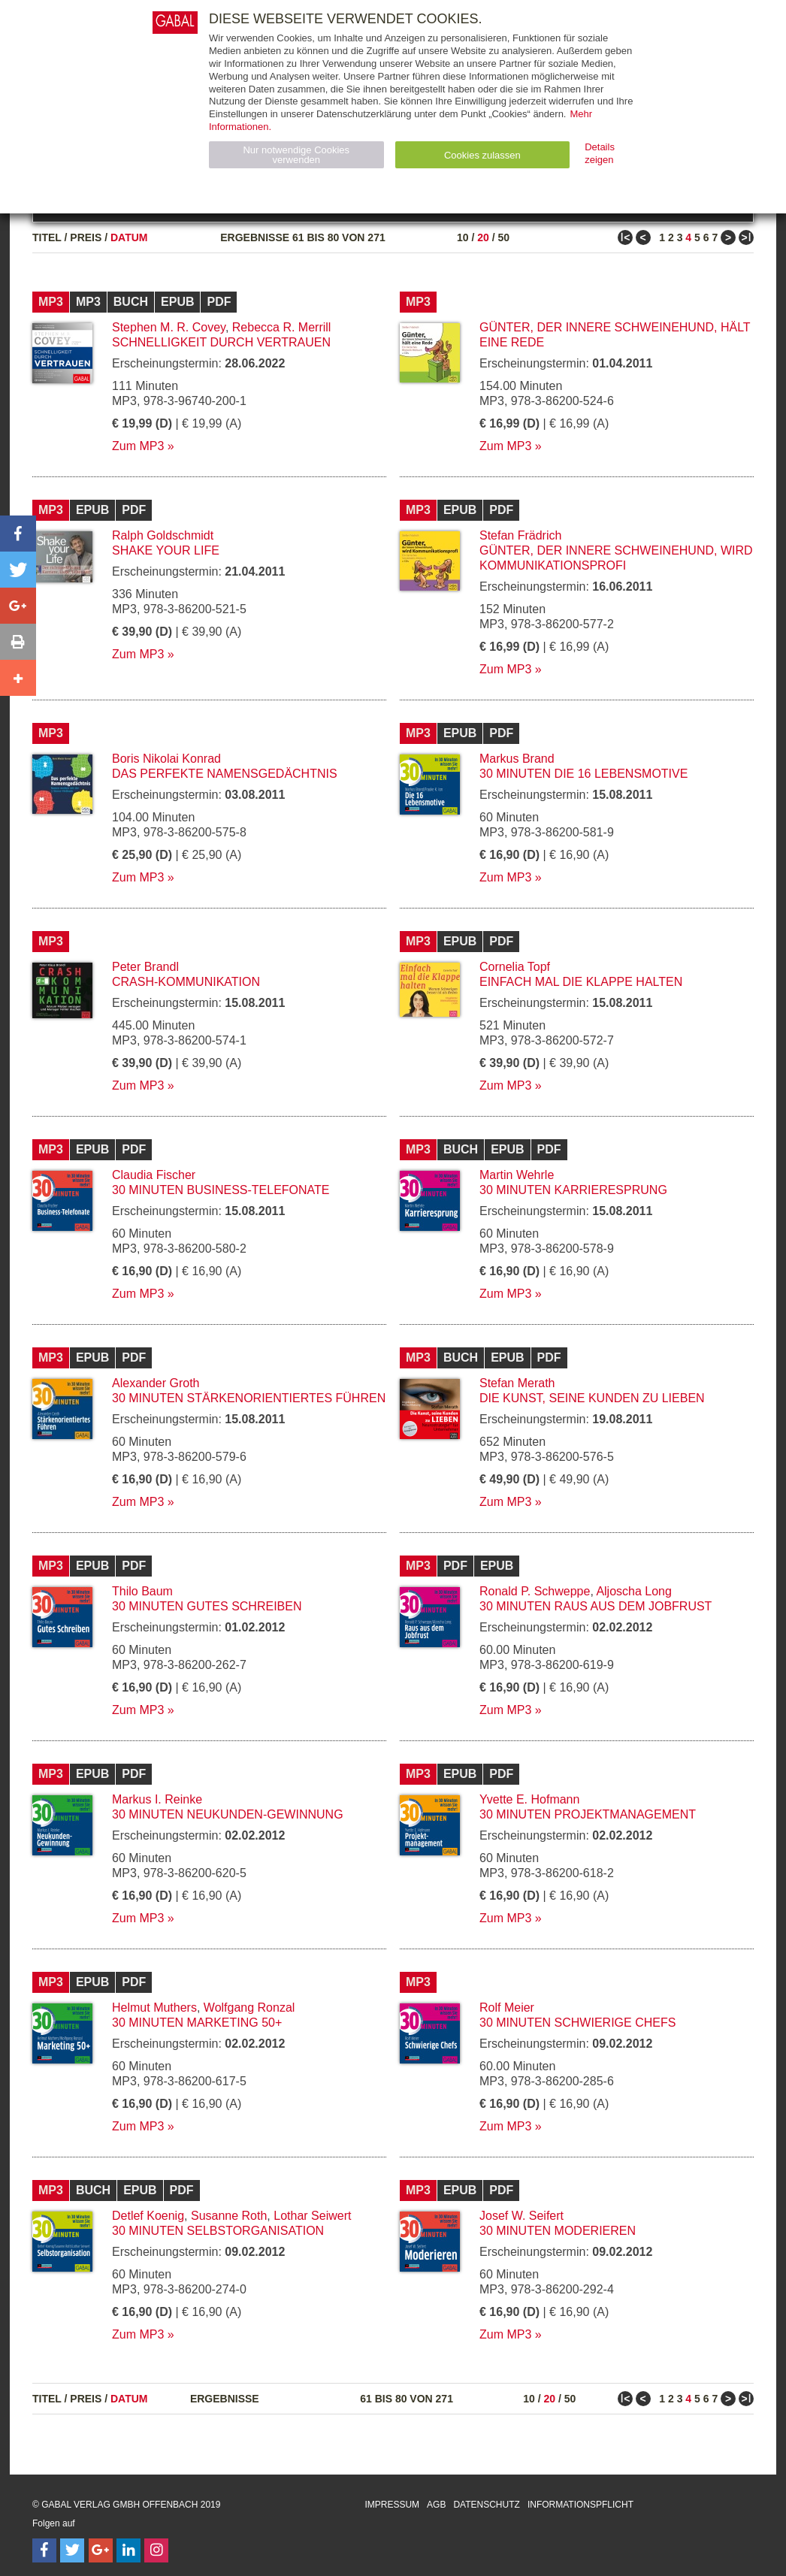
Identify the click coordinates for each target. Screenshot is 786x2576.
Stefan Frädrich (520, 535)
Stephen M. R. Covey (168, 327)
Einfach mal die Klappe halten (580, 981)
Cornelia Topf (514, 966)
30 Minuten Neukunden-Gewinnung (227, 1814)
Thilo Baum (142, 1591)
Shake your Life (165, 550)
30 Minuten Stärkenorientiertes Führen (248, 1398)
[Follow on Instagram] (156, 2550)
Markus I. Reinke (157, 1799)
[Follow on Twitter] (72, 2550)
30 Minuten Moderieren (557, 2230)
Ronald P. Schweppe (534, 1591)
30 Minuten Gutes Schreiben (206, 1606)
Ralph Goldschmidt (162, 535)
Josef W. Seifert (521, 2215)
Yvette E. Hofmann (529, 1799)
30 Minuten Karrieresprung (573, 1190)
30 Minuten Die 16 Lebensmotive (583, 773)
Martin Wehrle (516, 1175)
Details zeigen (600, 153)
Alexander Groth (156, 1383)
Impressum (391, 2504)
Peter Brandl (145, 966)
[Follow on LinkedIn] (128, 2550)
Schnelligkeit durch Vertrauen (221, 342)
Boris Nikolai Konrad (166, 758)
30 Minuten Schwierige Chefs (577, 2022)
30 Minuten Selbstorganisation (218, 2230)
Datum (129, 237)
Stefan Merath (517, 1383)
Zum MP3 (138, 446)
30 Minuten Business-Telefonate (221, 1190)
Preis (85, 237)
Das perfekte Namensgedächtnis (224, 773)
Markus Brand (517, 758)
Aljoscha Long (634, 1591)
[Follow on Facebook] (44, 2550)
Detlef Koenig (148, 2215)
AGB (436, 2504)
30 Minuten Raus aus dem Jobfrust (595, 1606)
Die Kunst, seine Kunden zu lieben (592, 1398)
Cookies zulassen (482, 155)
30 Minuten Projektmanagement (587, 1814)
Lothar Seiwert (312, 2215)
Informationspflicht (580, 2504)
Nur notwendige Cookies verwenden (296, 154)
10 (463, 237)
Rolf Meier (506, 2007)
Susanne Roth (229, 2215)
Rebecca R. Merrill (281, 327)
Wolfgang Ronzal (249, 2007)
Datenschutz (486, 2504)
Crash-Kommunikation (186, 981)
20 (483, 237)
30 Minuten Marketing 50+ (197, 2022)
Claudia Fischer (153, 1175)
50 (503, 237)
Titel (47, 237)
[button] (18, 534)
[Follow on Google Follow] (101, 2550)
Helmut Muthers (154, 2007)
